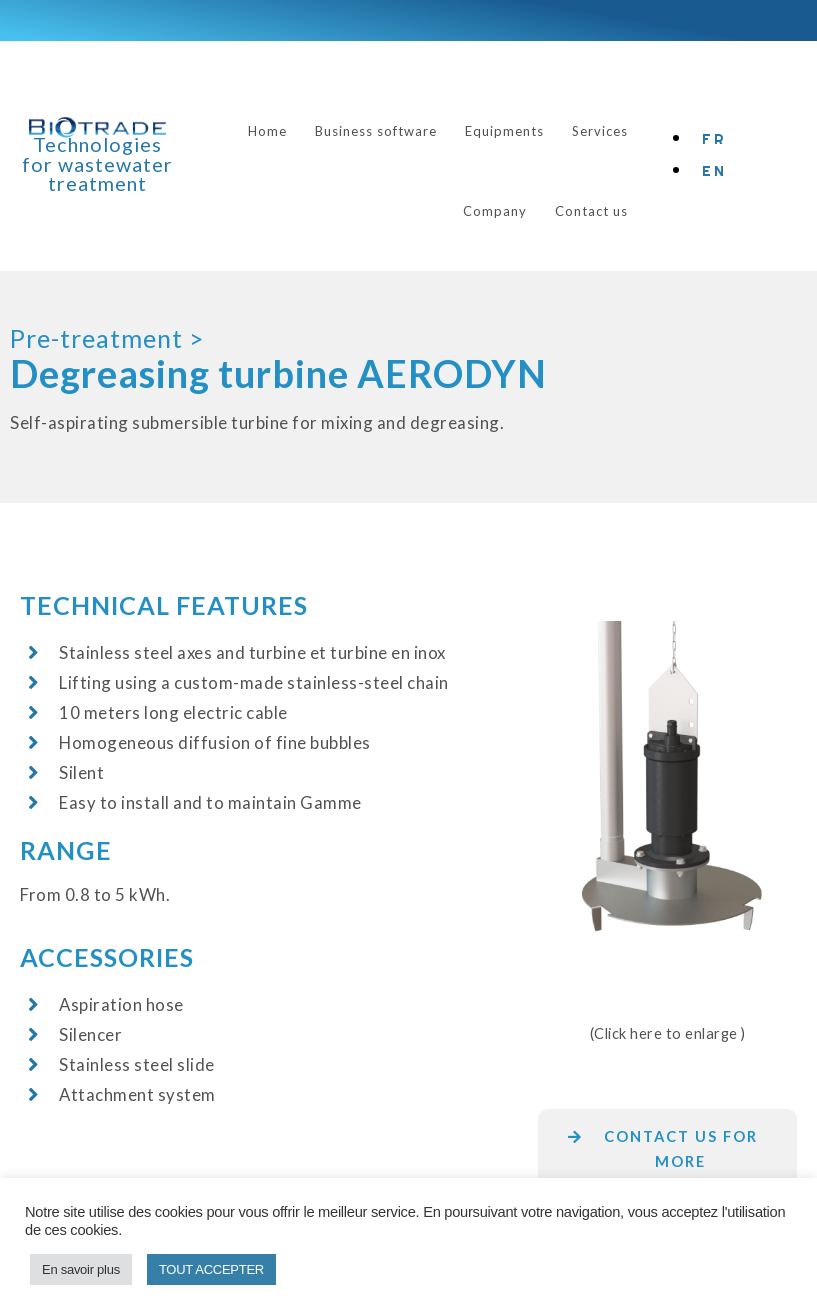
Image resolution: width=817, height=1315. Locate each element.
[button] (667, 1161)
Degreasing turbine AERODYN (278, 373)
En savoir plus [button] (81, 1269)
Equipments (504, 131)
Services (600, 131)
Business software (376, 131)
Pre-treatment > (107, 338)
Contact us (591, 211)
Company (495, 211)
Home (267, 131)
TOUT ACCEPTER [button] (211, 1269)
